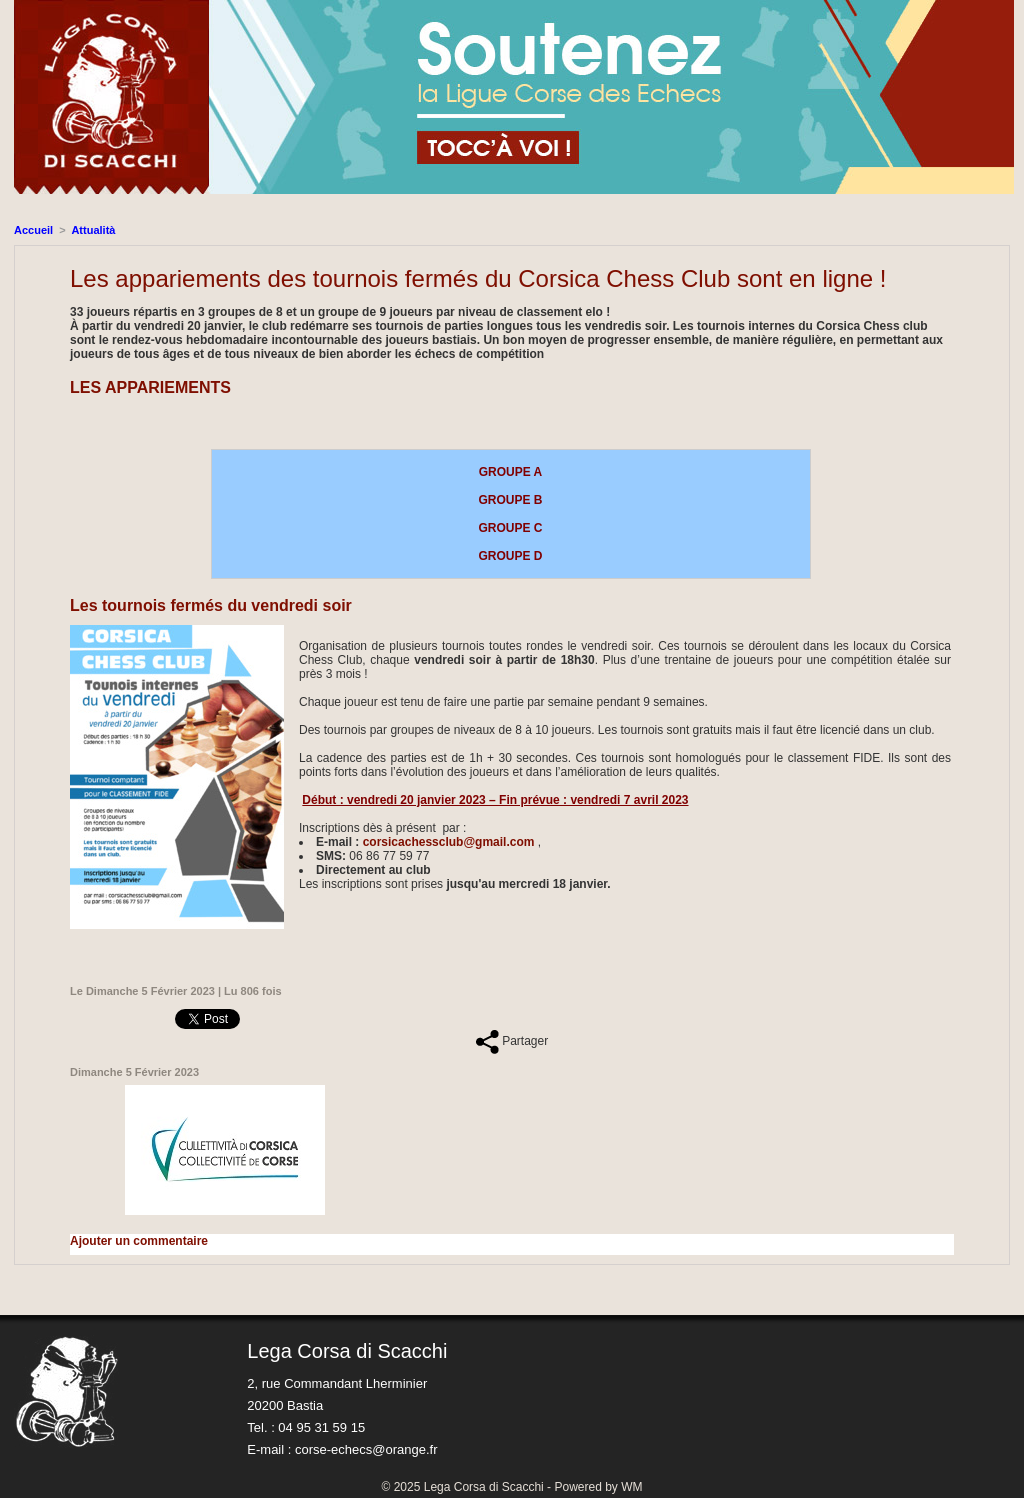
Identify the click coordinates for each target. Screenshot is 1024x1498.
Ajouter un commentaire (139, 1241)
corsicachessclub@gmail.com (449, 842)
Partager (512, 1041)
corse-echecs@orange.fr (366, 1449)
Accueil (33, 230)
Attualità (93, 230)
